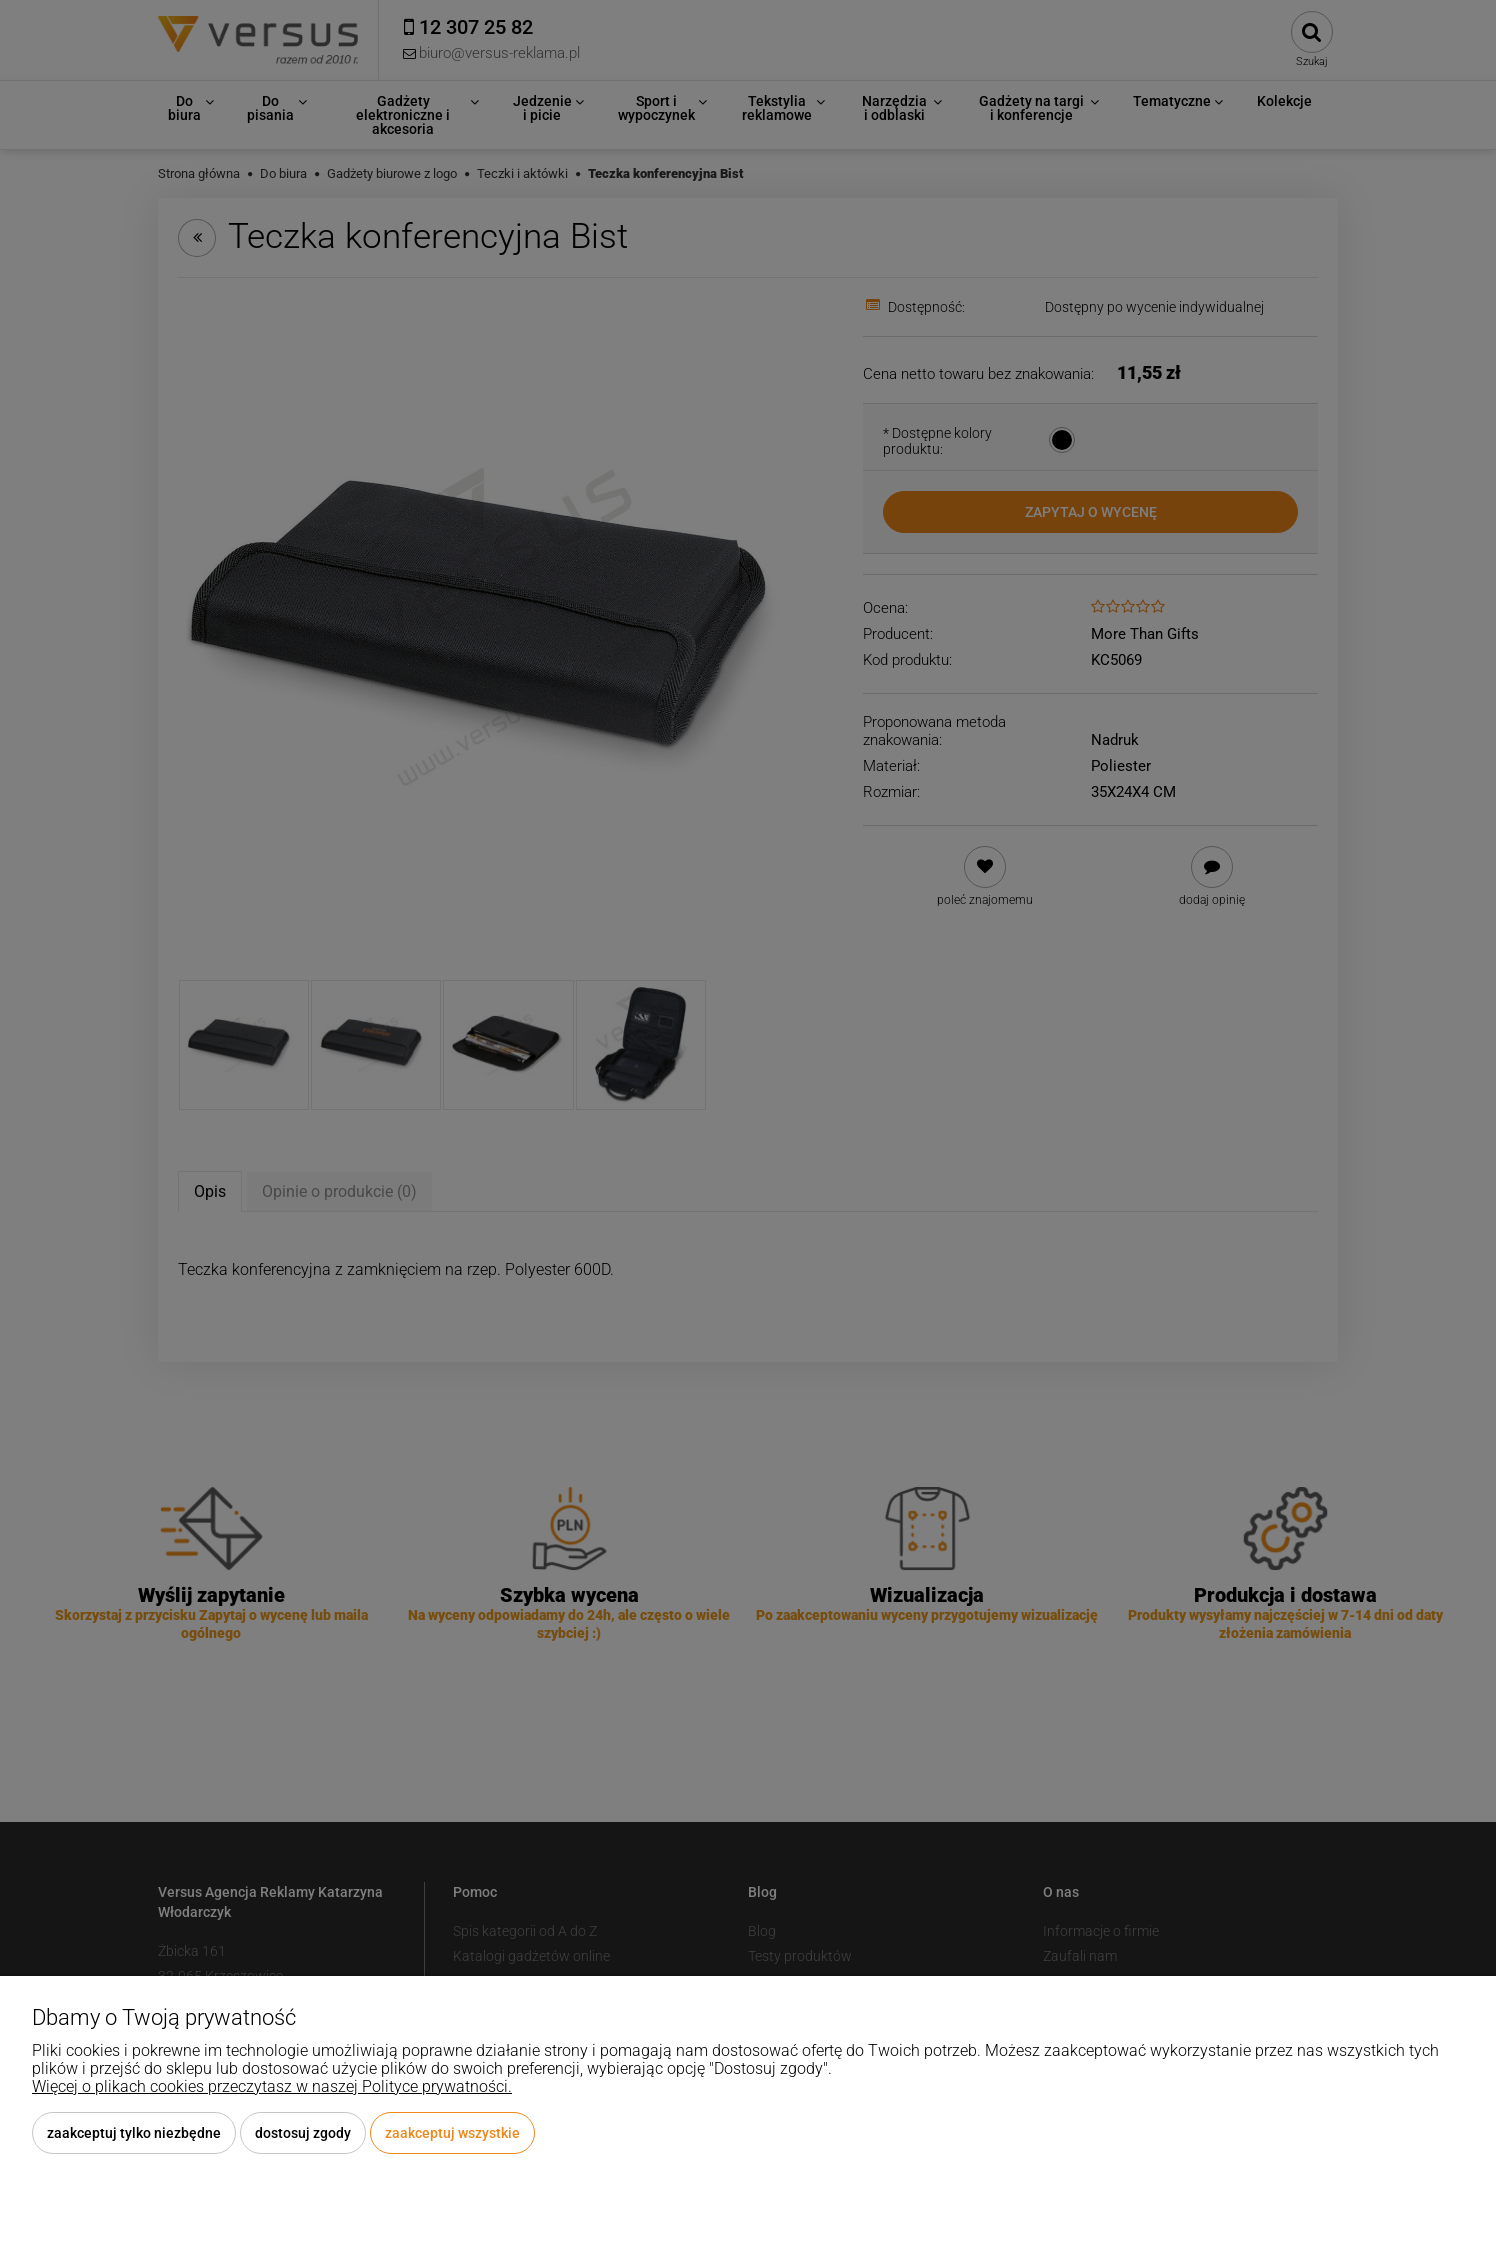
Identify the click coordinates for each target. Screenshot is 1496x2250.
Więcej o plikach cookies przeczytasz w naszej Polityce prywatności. (272, 2086)
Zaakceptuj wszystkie (452, 2133)
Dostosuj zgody (303, 2133)
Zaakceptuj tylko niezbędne (134, 2133)
